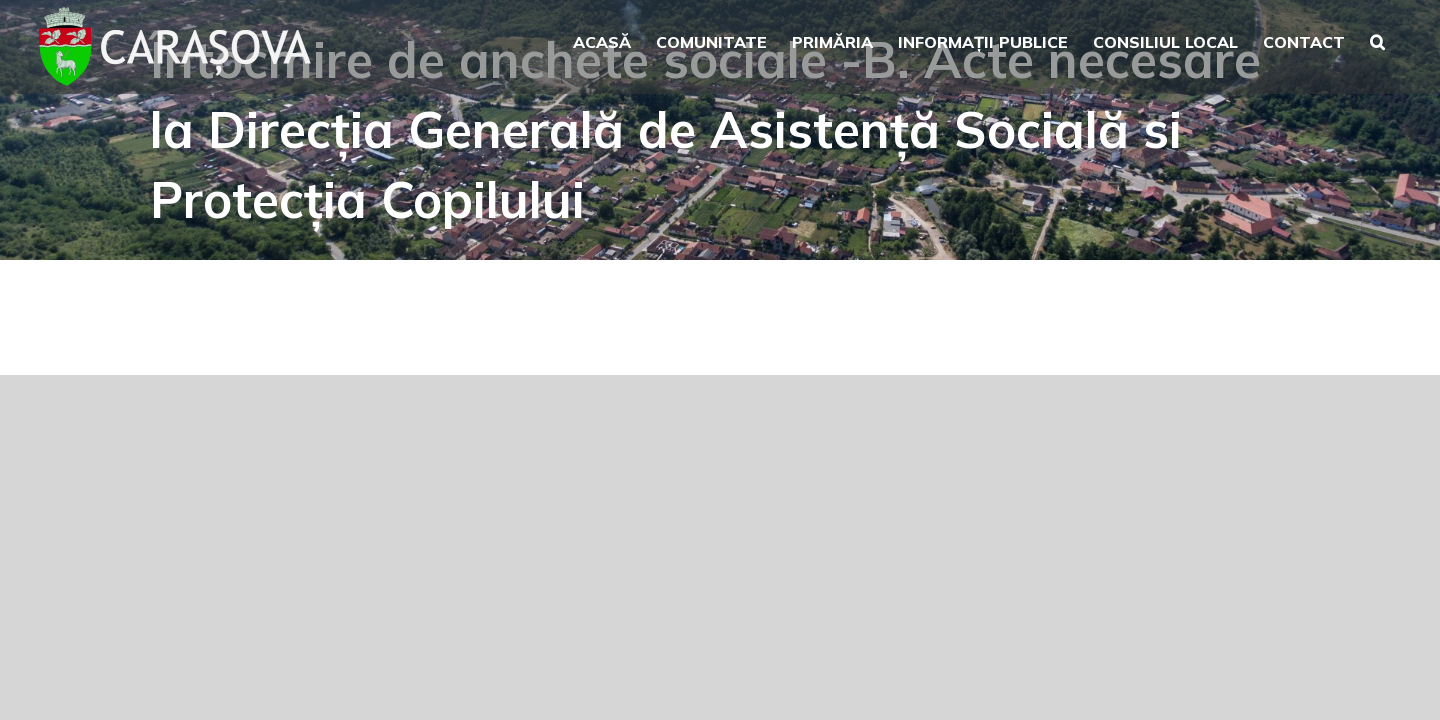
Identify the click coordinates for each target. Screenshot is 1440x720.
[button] (1402, 40)
